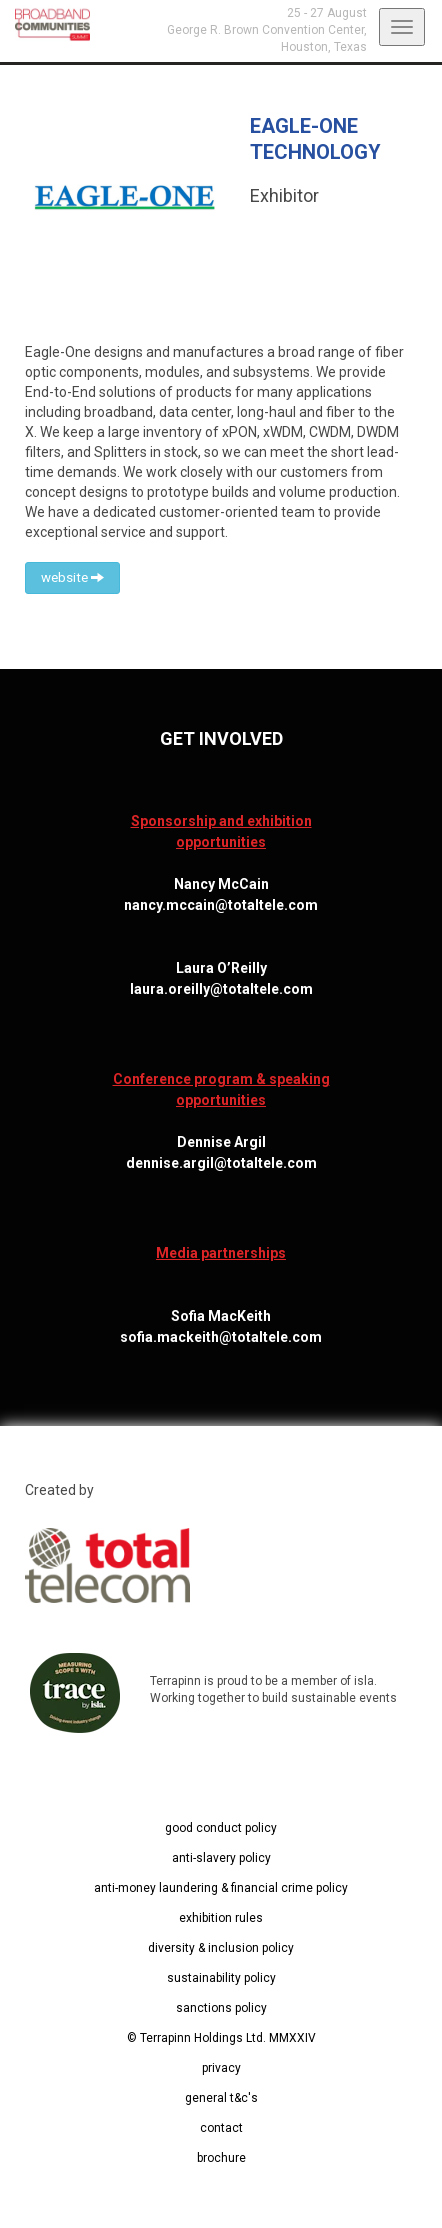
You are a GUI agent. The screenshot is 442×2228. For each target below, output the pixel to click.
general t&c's (221, 2098)
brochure (221, 2158)
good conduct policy (221, 1828)
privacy (221, 2068)
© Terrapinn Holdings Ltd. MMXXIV (221, 2038)
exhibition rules (221, 1918)
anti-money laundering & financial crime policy (221, 1888)
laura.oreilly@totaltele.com (221, 989)
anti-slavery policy (221, 1858)
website (72, 577)
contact (221, 2128)
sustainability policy (221, 1978)
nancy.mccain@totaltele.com (221, 905)
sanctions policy (221, 2008)
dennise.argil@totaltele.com (221, 1163)
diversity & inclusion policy (221, 1948)
